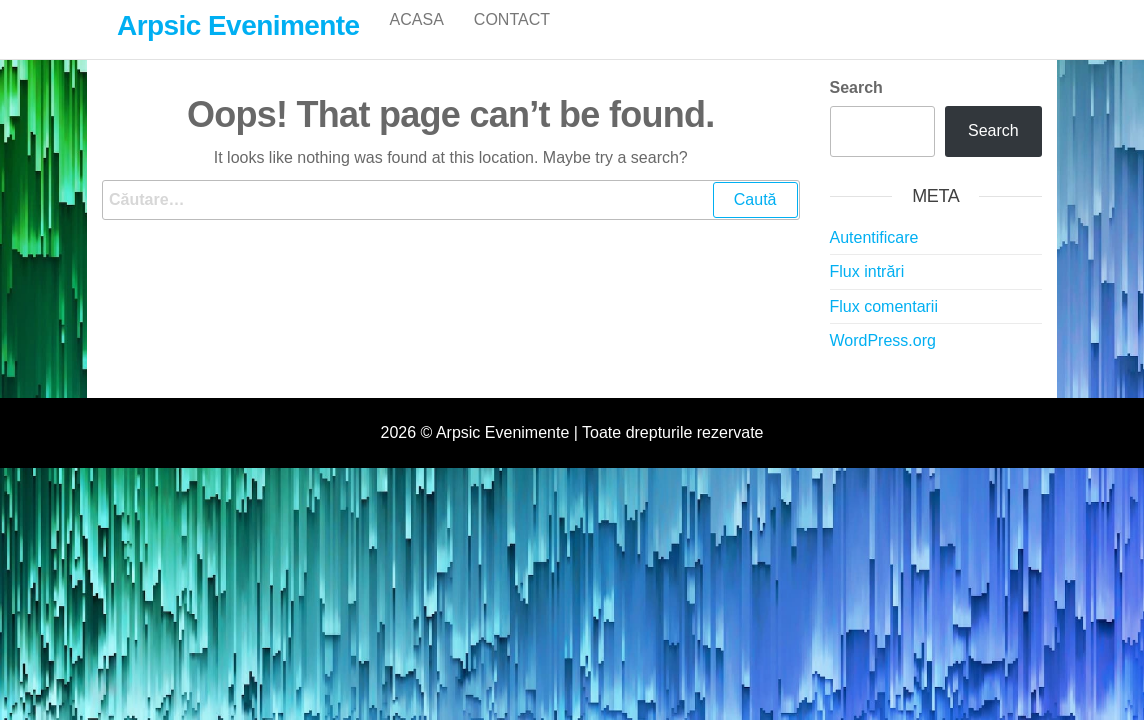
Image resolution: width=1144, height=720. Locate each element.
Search (856, 108)
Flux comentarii (884, 327)
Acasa (417, 39)
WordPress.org (883, 361)
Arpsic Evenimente (238, 25)
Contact (512, 39)
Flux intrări (867, 292)
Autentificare (874, 258)
